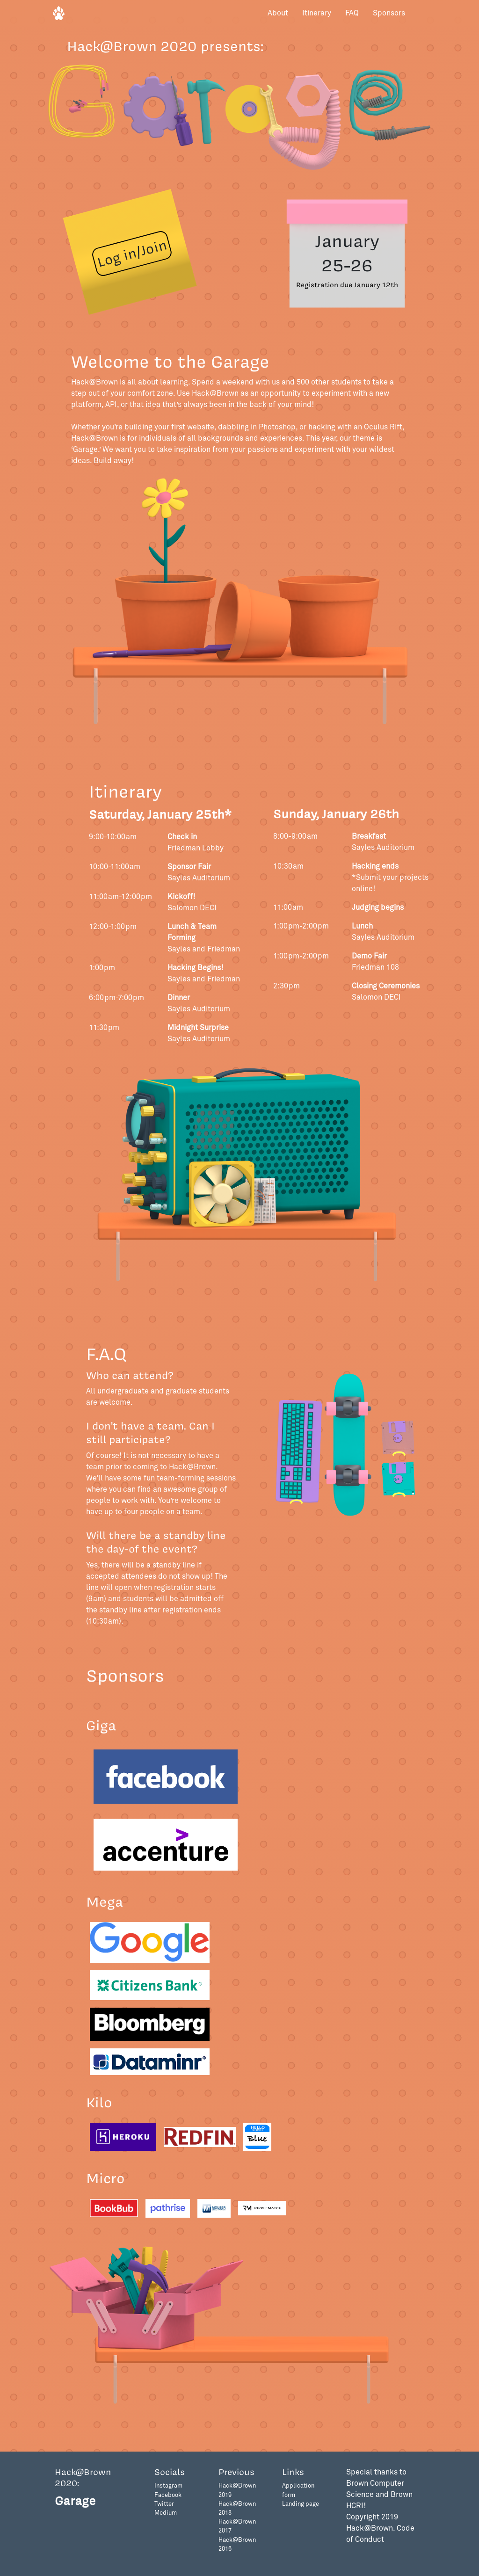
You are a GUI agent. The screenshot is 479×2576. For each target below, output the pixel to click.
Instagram (168, 2486)
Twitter (164, 2504)
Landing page (300, 2504)
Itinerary (316, 13)
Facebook (167, 2495)
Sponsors (389, 13)
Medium (165, 2513)
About (278, 13)
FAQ (352, 13)
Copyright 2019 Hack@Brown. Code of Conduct (380, 2528)
